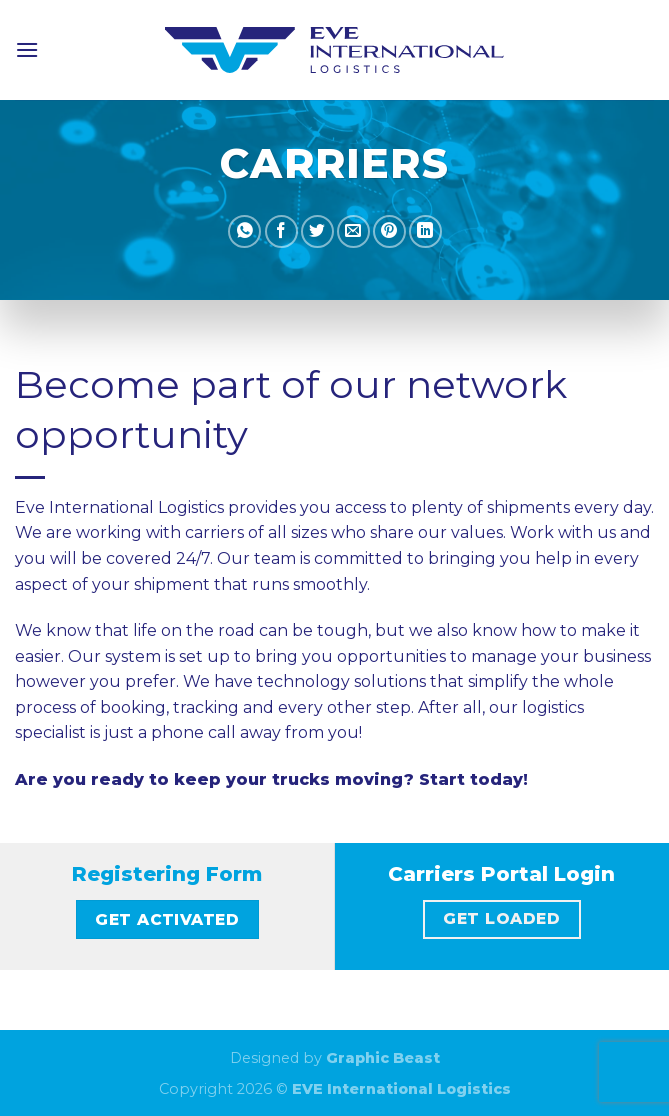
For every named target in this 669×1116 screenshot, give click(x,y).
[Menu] (27, 49)
